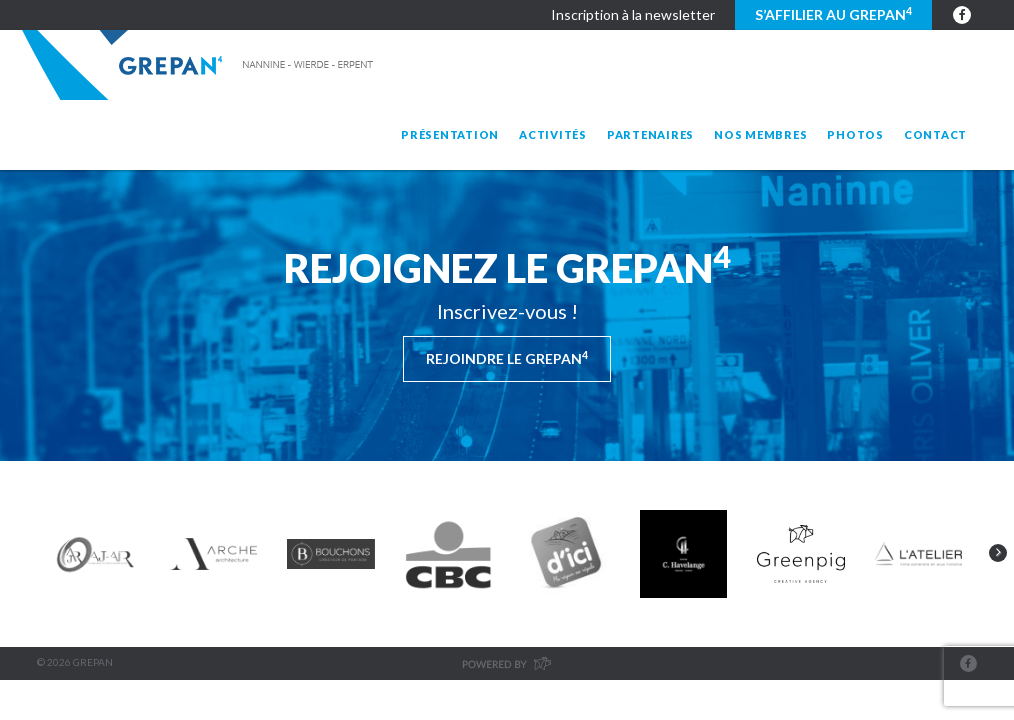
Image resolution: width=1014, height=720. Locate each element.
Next (998, 553)
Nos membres (760, 134)
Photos (855, 134)
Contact (935, 134)
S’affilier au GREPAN (833, 14)
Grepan (199, 65)
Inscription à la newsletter (633, 14)
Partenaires (650, 134)
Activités (553, 134)
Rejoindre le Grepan (507, 358)
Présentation (450, 134)
